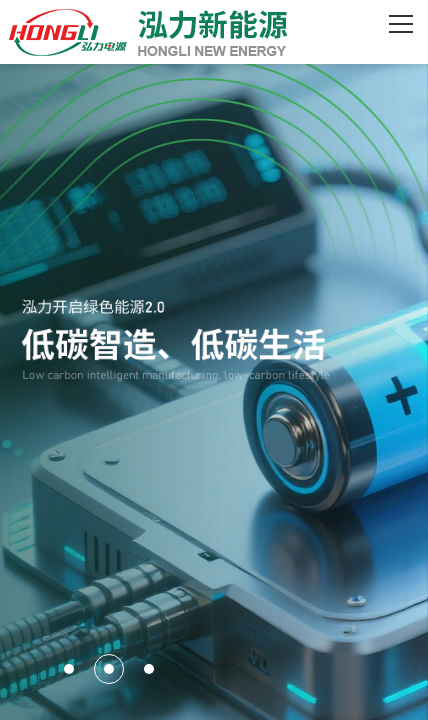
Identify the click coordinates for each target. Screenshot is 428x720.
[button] (69, 669)
